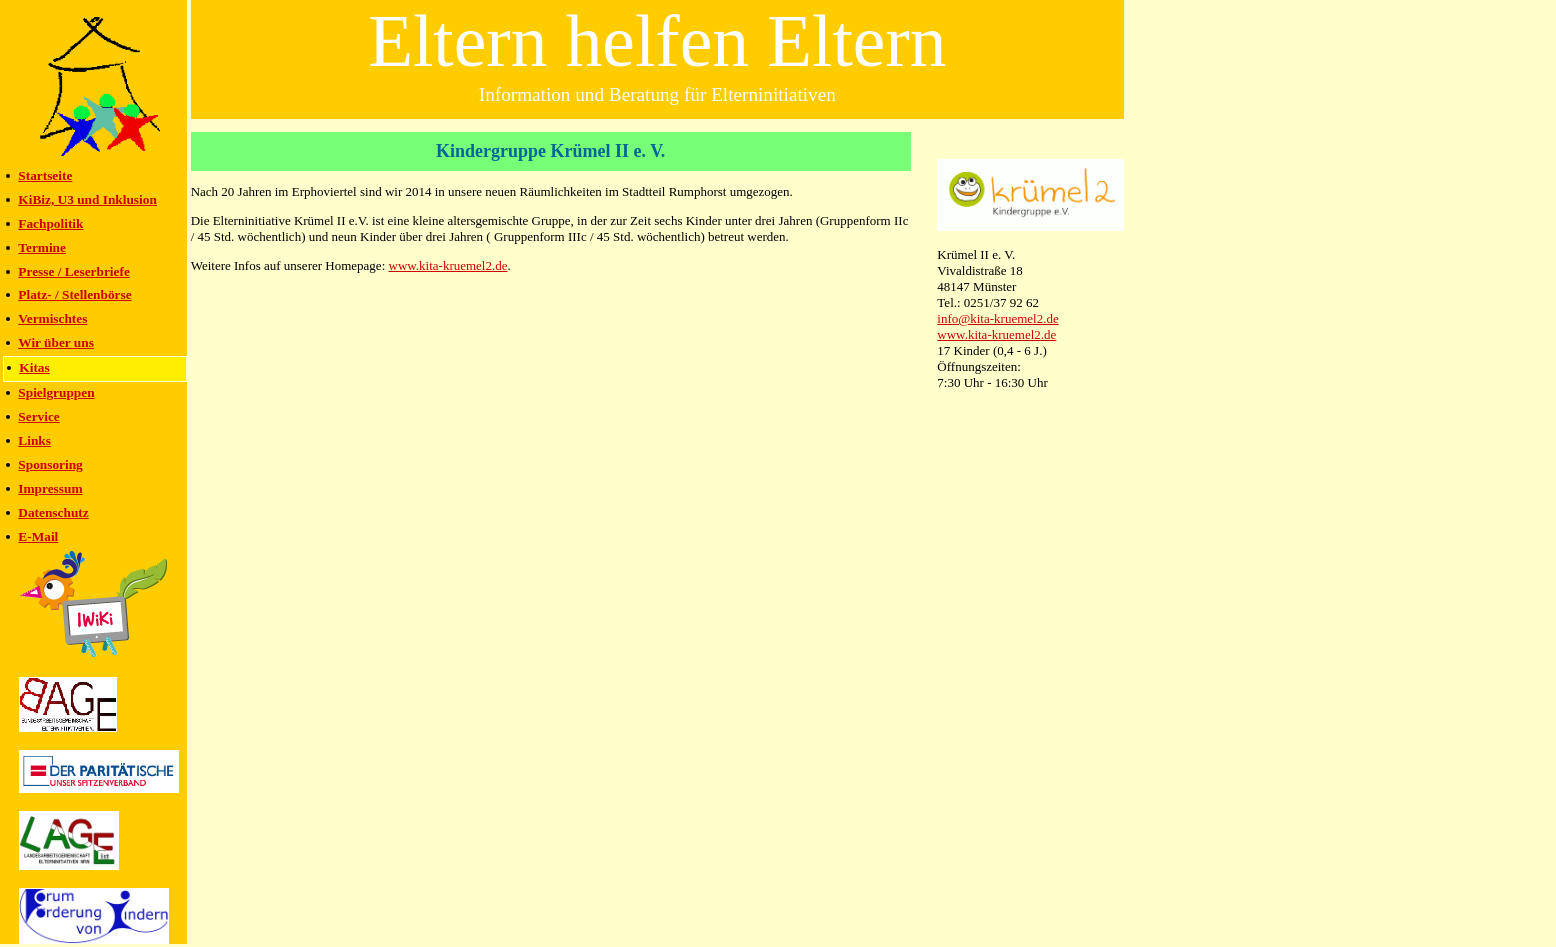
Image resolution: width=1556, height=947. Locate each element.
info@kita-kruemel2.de (997, 318)
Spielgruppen (56, 392)
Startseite (45, 175)
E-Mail (38, 536)
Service (38, 416)
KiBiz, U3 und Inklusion (87, 199)
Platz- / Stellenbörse (74, 294)
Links (34, 440)
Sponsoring (50, 464)
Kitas (34, 367)
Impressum (50, 488)
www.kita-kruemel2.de (996, 334)
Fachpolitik (50, 223)
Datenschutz (53, 512)
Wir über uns (56, 342)
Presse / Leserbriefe (74, 271)
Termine (42, 247)
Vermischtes (52, 318)
